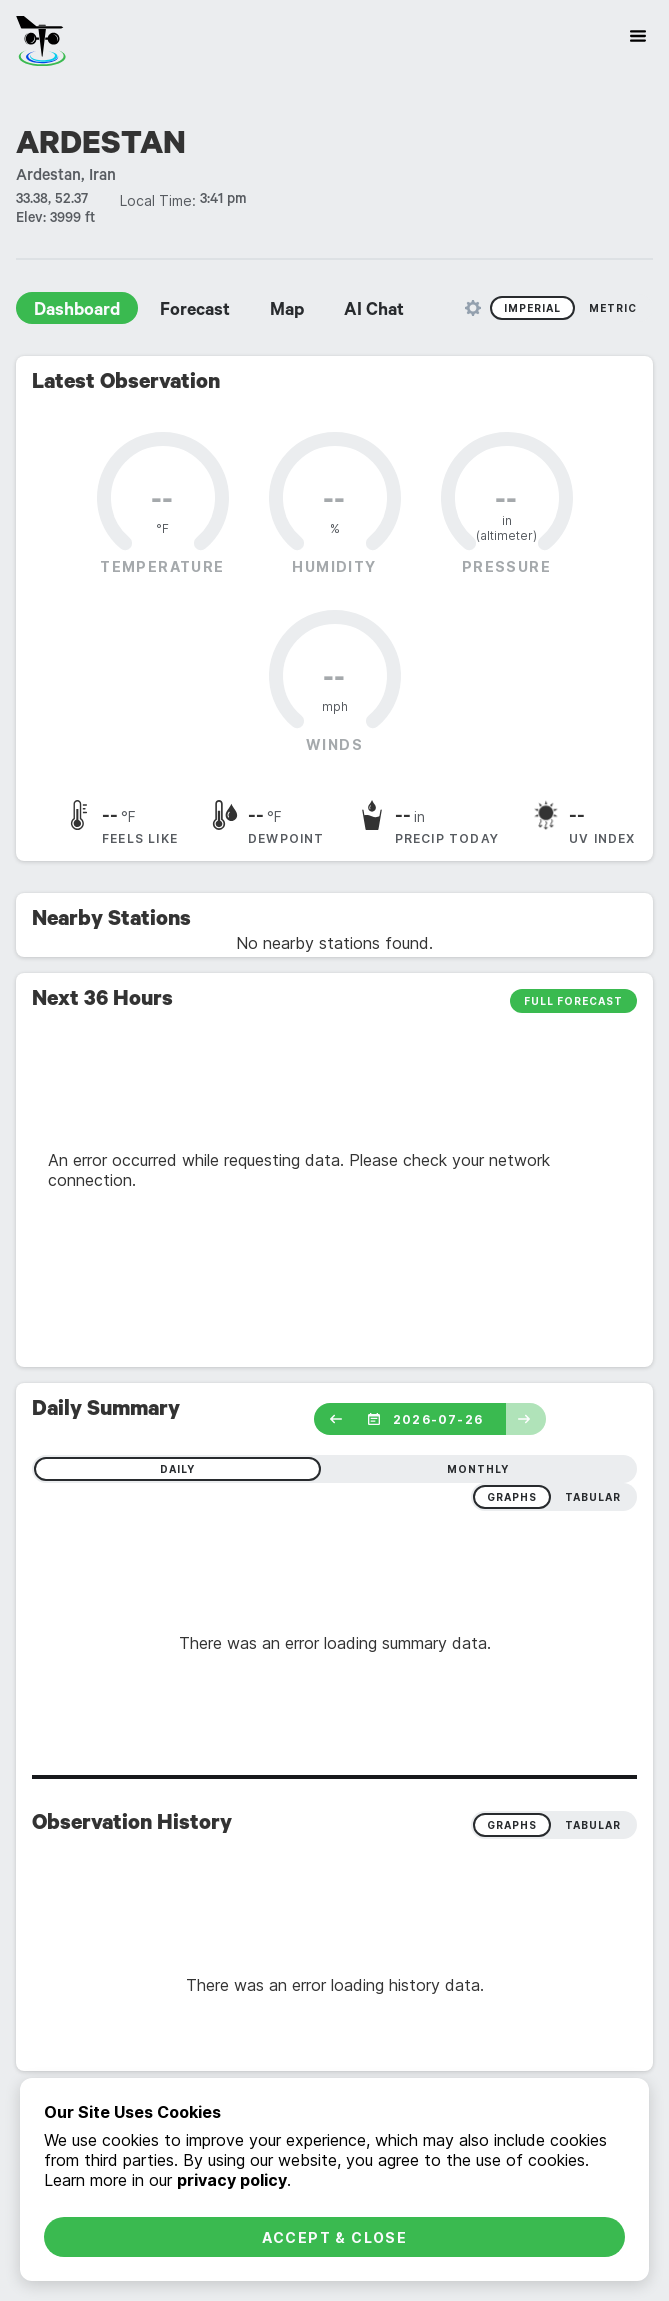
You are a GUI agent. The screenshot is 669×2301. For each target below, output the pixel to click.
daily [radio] (177, 1469)
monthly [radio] (478, 1469)
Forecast (195, 312)
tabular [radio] (593, 1497)
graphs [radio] (512, 1497)
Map (287, 312)
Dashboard (77, 312)
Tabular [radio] (593, 1825)
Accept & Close (335, 2237)
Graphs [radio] (512, 1825)
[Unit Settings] (473, 308)
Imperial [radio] (532, 308)
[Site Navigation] (638, 36)
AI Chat (374, 312)
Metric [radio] (613, 308)
